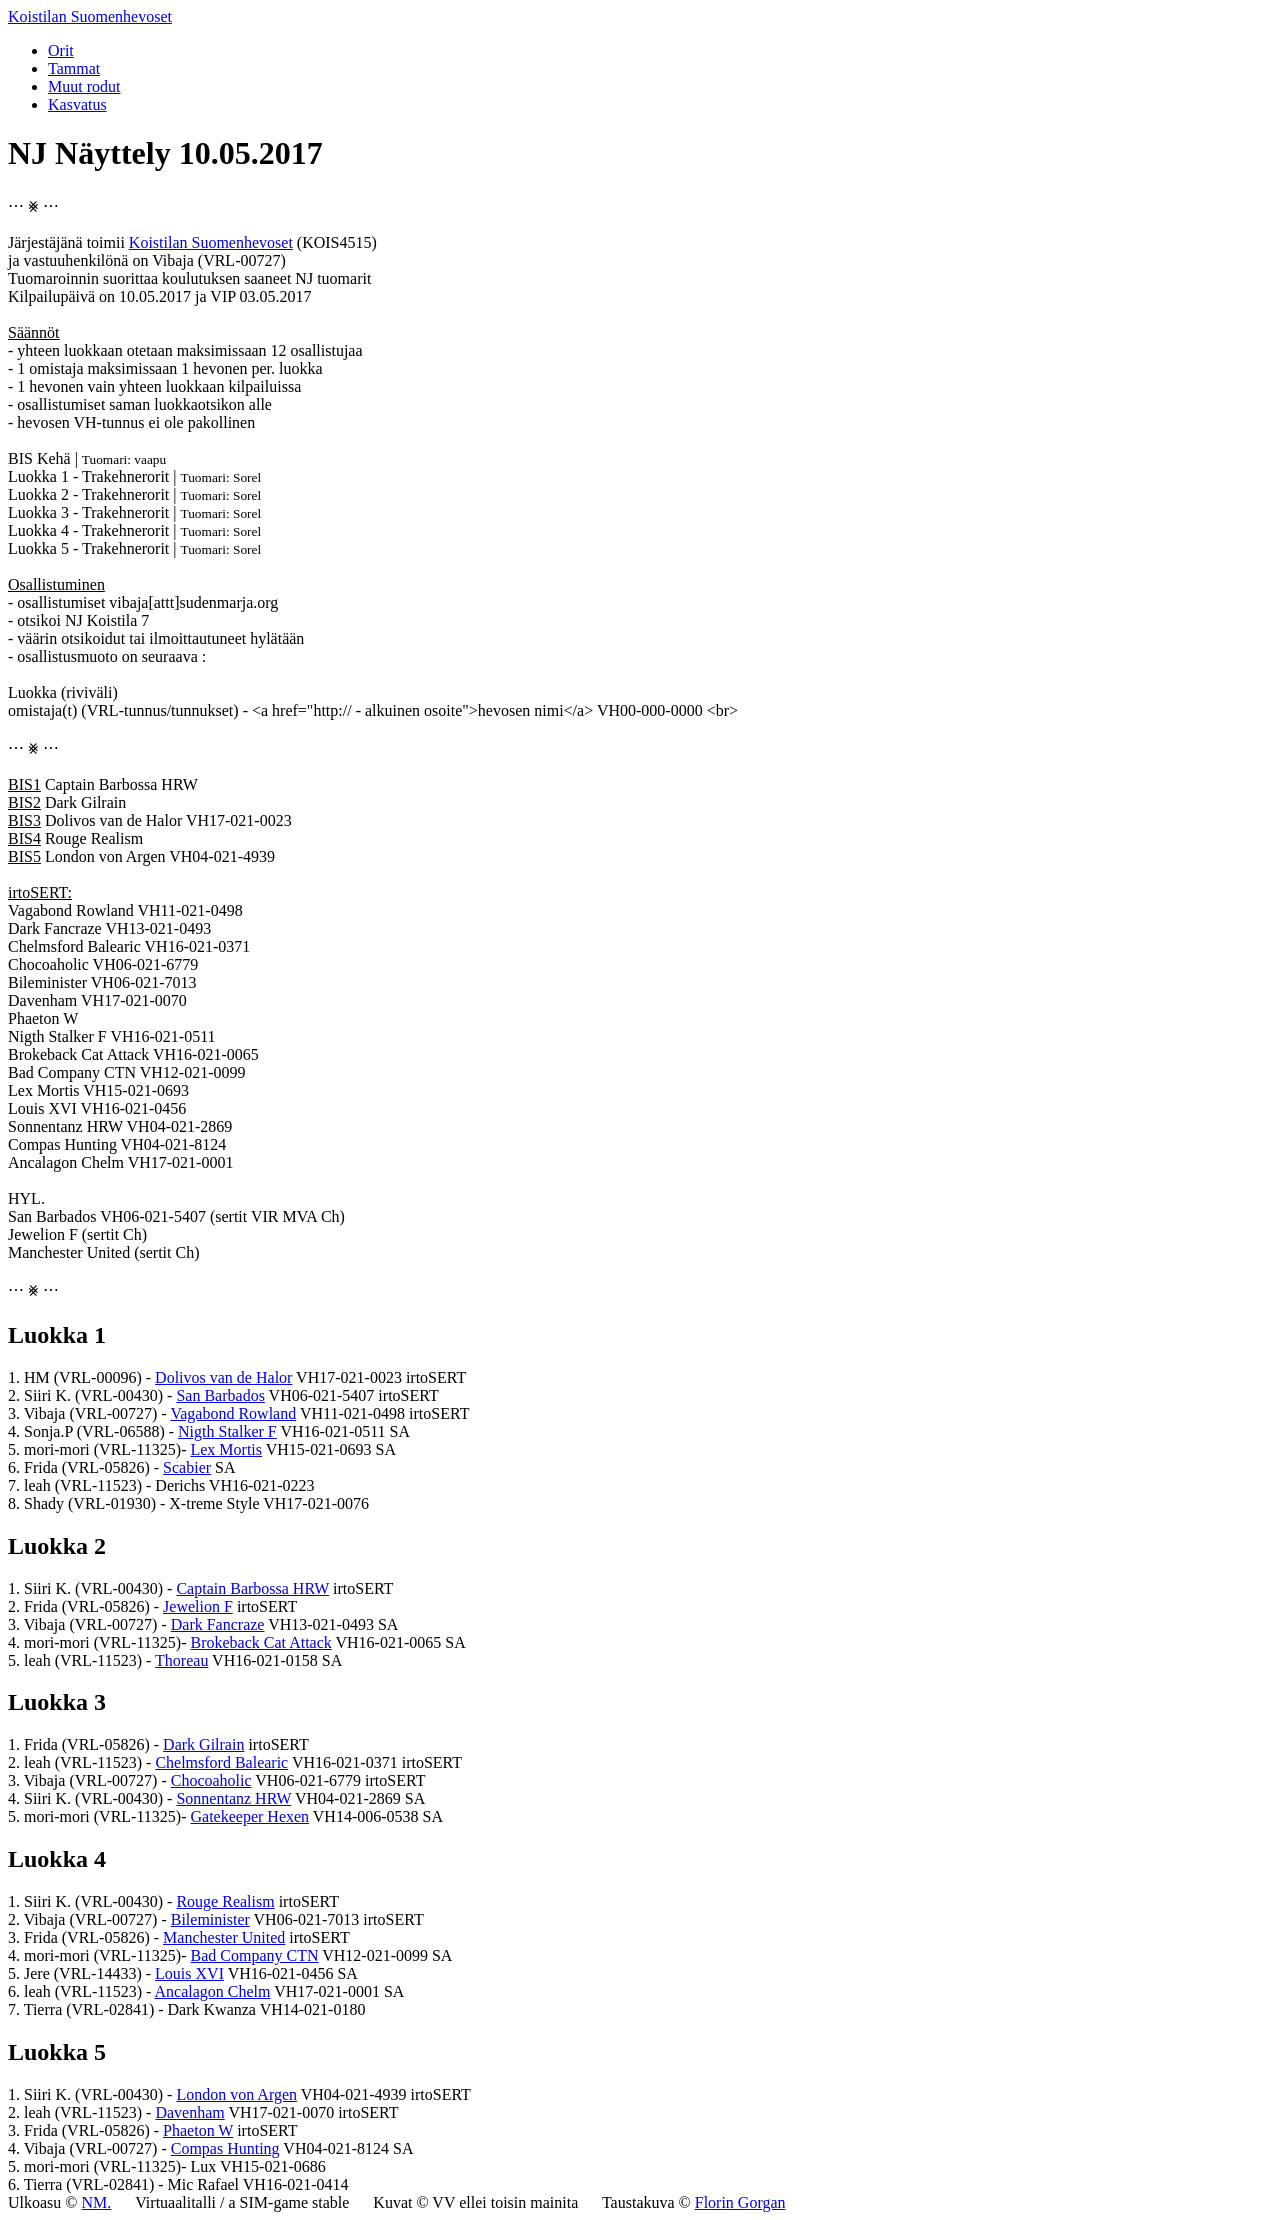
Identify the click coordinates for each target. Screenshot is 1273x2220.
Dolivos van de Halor (223, 1377)
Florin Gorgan (740, 2202)
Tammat (74, 68)
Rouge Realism (225, 1901)
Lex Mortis (226, 1449)
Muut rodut (84, 86)
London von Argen (236, 2094)
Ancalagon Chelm (212, 1991)
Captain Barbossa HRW (252, 1588)
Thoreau (181, 1660)
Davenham (189, 2112)
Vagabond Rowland (233, 1413)
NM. (96, 2202)
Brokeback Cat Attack (260, 1642)
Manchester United (224, 1937)
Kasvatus (77, 104)
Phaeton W (198, 2130)
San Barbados (220, 1395)
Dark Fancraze (218, 1624)
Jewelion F (198, 1606)
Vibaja (173, 260)
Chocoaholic (211, 1780)
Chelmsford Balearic (221, 1762)
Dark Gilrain (203, 1744)
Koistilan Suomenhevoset (90, 16)
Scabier (187, 1467)
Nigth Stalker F (227, 1431)
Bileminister (210, 1919)
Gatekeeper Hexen (249, 1816)
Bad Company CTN (254, 1955)
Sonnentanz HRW (233, 1798)
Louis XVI (189, 1973)
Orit (61, 50)
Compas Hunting (225, 2148)
